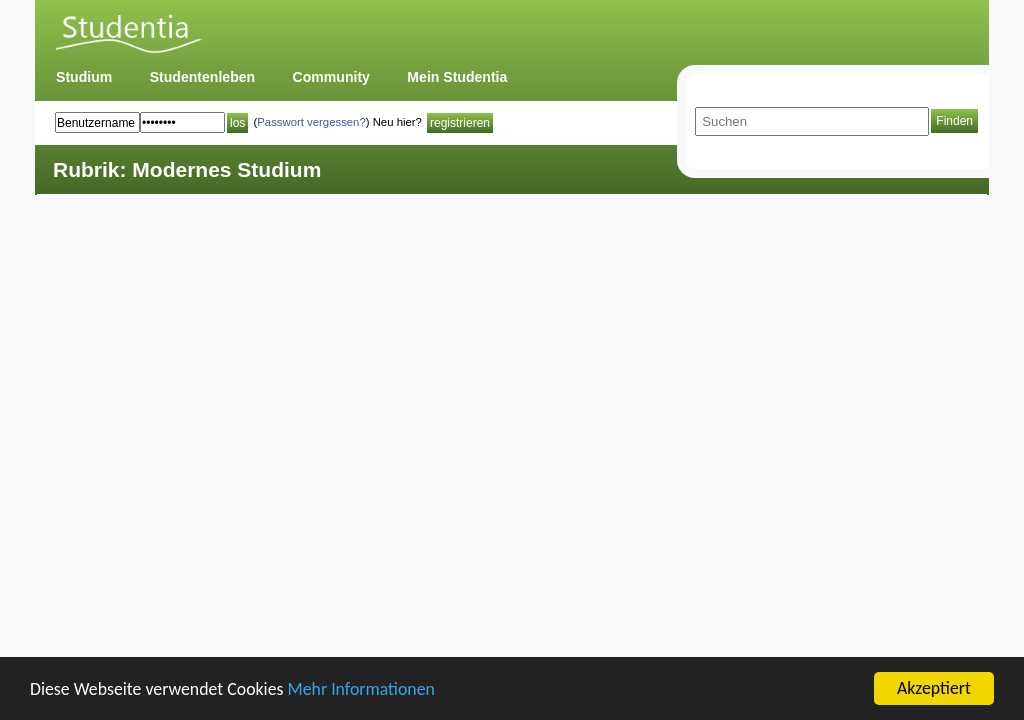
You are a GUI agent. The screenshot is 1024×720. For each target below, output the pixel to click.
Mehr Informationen (361, 689)
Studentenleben (202, 77)
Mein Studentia (457, 77)
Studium (84, 77)
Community (331, 77)
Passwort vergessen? (311, 122)
